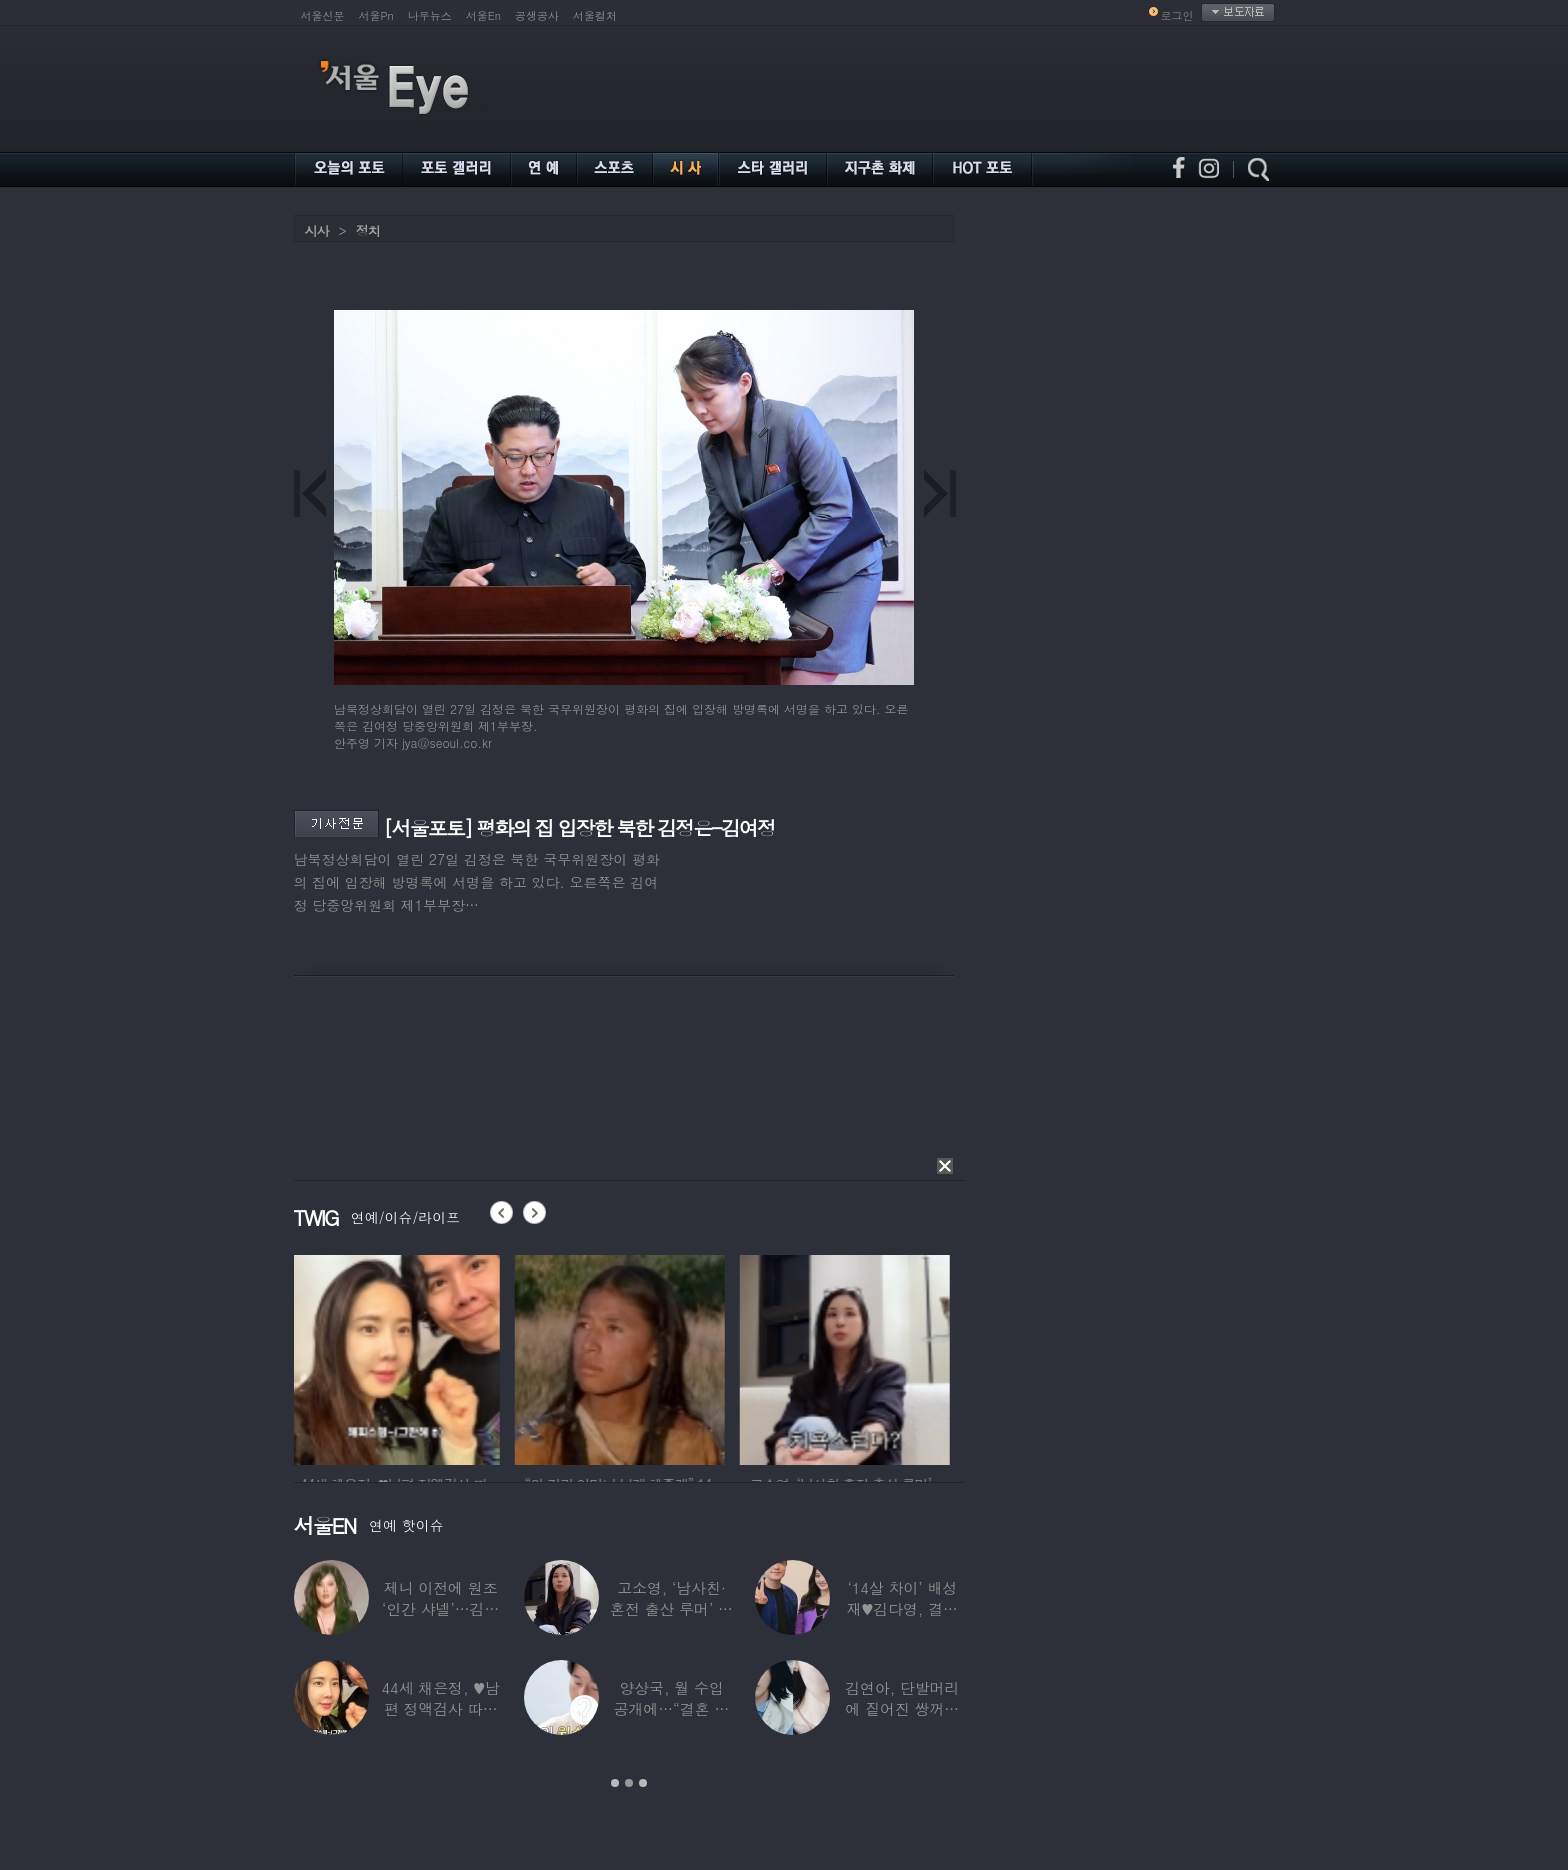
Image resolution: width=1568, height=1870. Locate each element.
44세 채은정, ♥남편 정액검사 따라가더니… (440, 1708)
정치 (368, 230)
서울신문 (323, 15)
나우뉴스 (430, 15)
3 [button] (643, 1783)
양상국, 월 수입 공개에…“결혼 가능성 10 (671, 1708)
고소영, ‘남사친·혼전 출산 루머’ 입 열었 (671, 1608)
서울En (483, 15)
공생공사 (537, 15)
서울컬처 (595, 15)
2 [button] (629, 1783)
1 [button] (615, 1783)
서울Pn (376, 15)
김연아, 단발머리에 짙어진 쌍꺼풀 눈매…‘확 (902, 1708)
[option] (399, 1357)
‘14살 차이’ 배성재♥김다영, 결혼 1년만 (901, 1608)
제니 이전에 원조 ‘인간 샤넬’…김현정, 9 (440, 1608)
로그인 (1177, 15)
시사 (317, 230)
